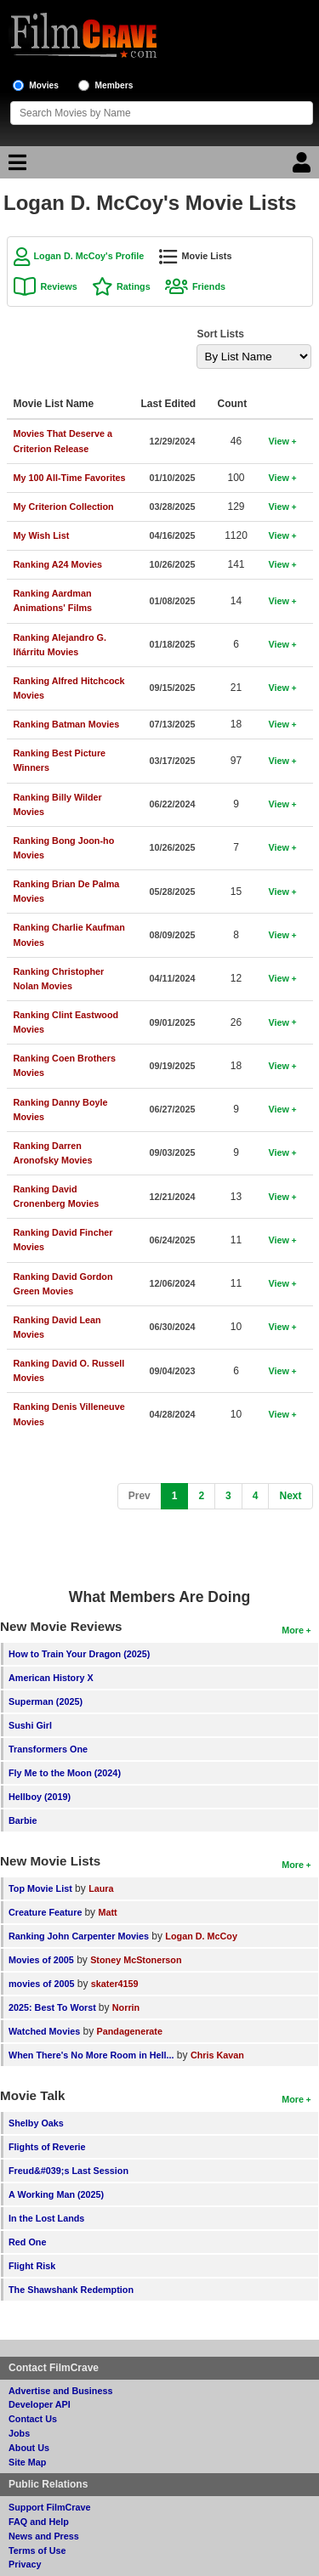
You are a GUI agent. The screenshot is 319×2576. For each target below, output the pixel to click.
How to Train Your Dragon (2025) (79, 1654)
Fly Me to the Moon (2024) (65, 1773)
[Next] (290, 1496)
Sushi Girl (30, 1725)
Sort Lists (220, 334)
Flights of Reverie (47, 2147)
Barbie (23, 1820)
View (279, 441)
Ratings (134, 286)
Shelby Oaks (36, 2123)
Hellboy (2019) (40, 1797)
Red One (27, 2242)
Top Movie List (40, 1888)
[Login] (303, 167)
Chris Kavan (217, 2055)
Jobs (19, 2433)
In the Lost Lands (46, 2218)
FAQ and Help (39, 2522)
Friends (208, 286)
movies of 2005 (41, 1984)
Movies (44, 85)
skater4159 (115, 1984)
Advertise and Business (60, 2391)
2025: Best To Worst (54, 2007)
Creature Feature (46, 1912)
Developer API (40, 2404)
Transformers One (48, 1749)
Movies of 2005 (41, 1960)
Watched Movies (44, 2031)
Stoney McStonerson (135, 1960)
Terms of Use (37, 2550)
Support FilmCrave (50, 2507)
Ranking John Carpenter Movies (79, 1936)
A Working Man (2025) (56, 2194)
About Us (29, 2448)
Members (114, 85)
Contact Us (33, 2419)
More (293, 1630)
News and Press (44, 2536)
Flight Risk (32, 2266)
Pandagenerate (129, 2031)
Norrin (126, 2007)
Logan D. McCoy (201, 1936)
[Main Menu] (15, 167)
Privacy (25, 2564)
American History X (51, 1678)
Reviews (59, 286)
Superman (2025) (46, 1701)
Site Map (27, 2462)
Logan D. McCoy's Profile (89, 256)
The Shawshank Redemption (71, 2289)
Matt (107, 1912)
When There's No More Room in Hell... (91, 2055)
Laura (100, 1888)
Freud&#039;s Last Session (68, 2171)
